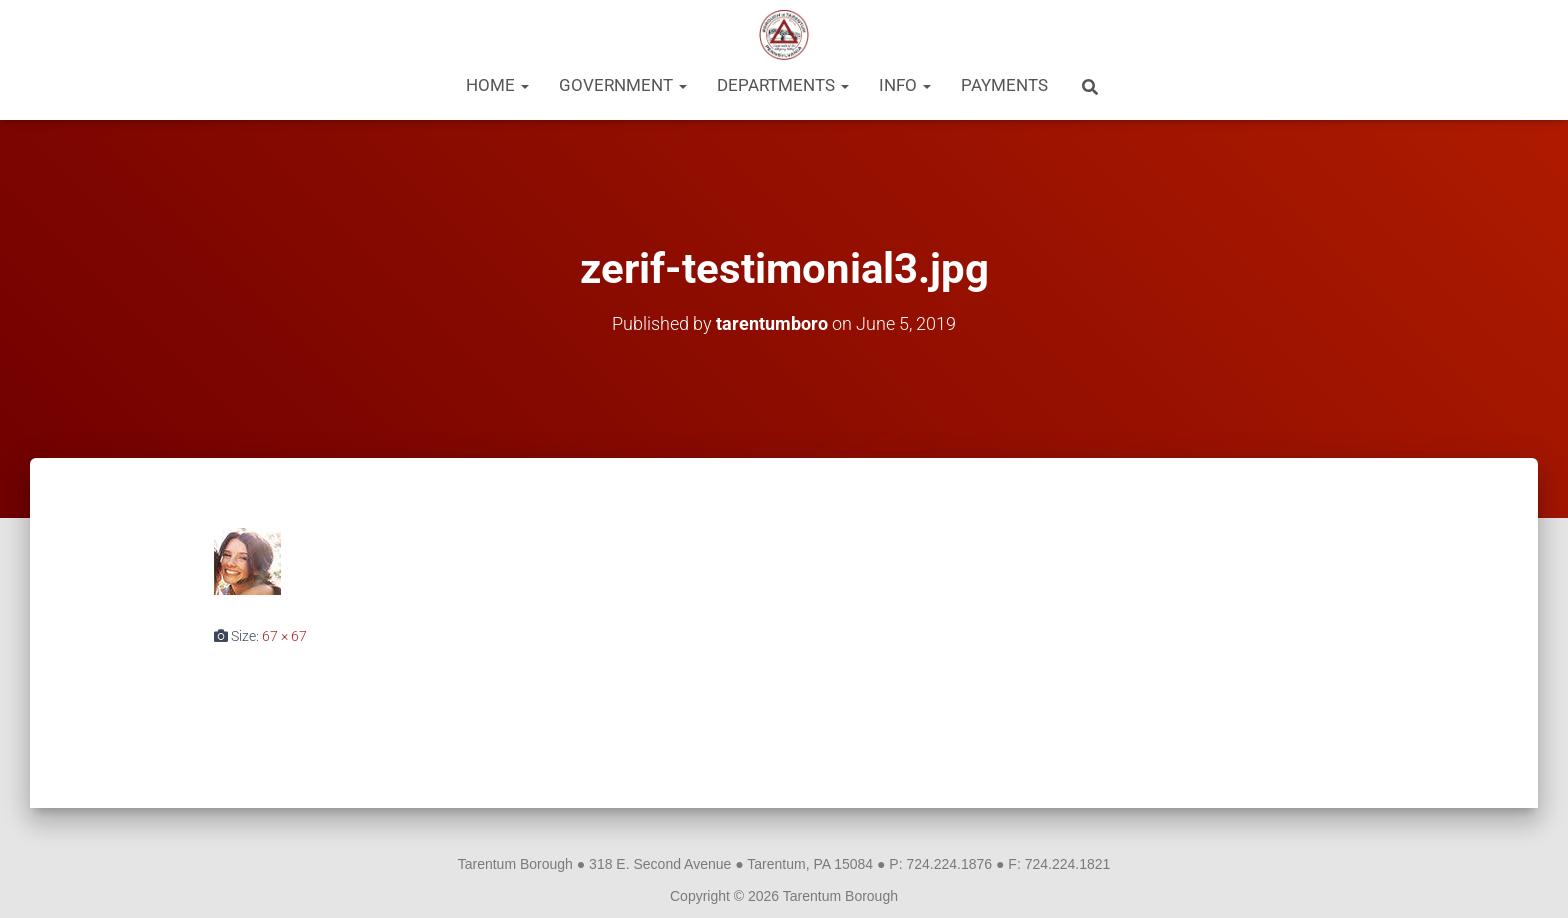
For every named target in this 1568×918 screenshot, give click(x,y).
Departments (783, 85)
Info (905, 85)
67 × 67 (284, 636)
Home (497, 85)
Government (623, 85)
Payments (1004, 85)
